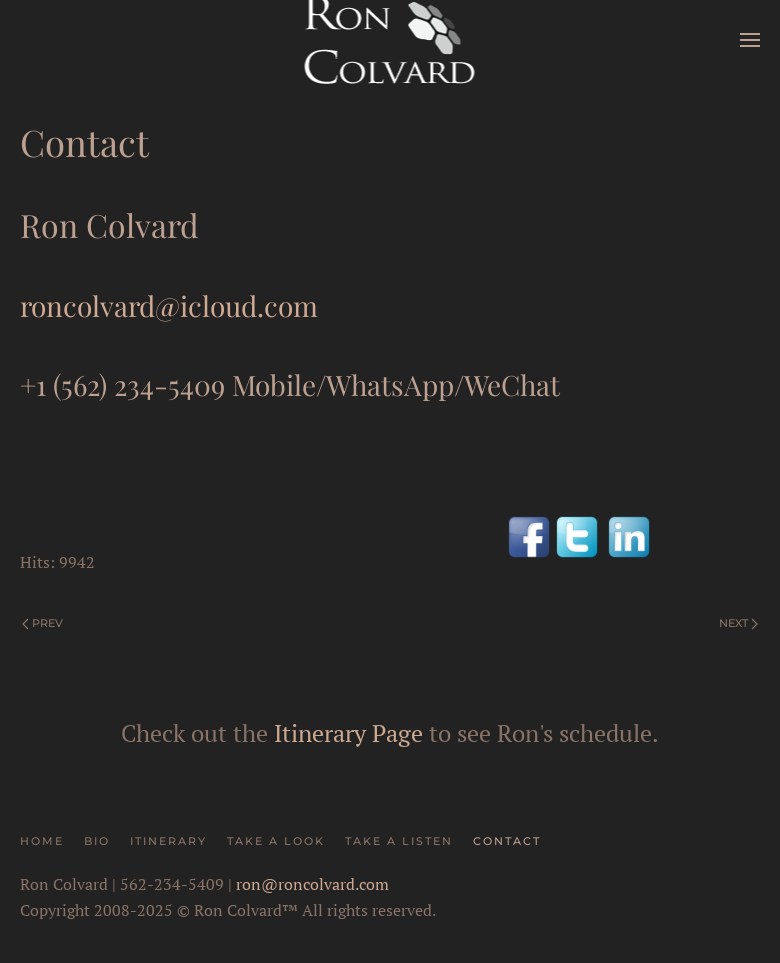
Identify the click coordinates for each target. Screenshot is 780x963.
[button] (750, 40)
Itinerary (168, 841)
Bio (97, 841)
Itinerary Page (348, 733)
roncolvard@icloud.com (169, 305)
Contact (507, 841)
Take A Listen (399, 841)
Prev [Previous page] (42, 623)
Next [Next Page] (738, 623)
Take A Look (276, 841)
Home (42, 841)
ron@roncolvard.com (312, 884)
